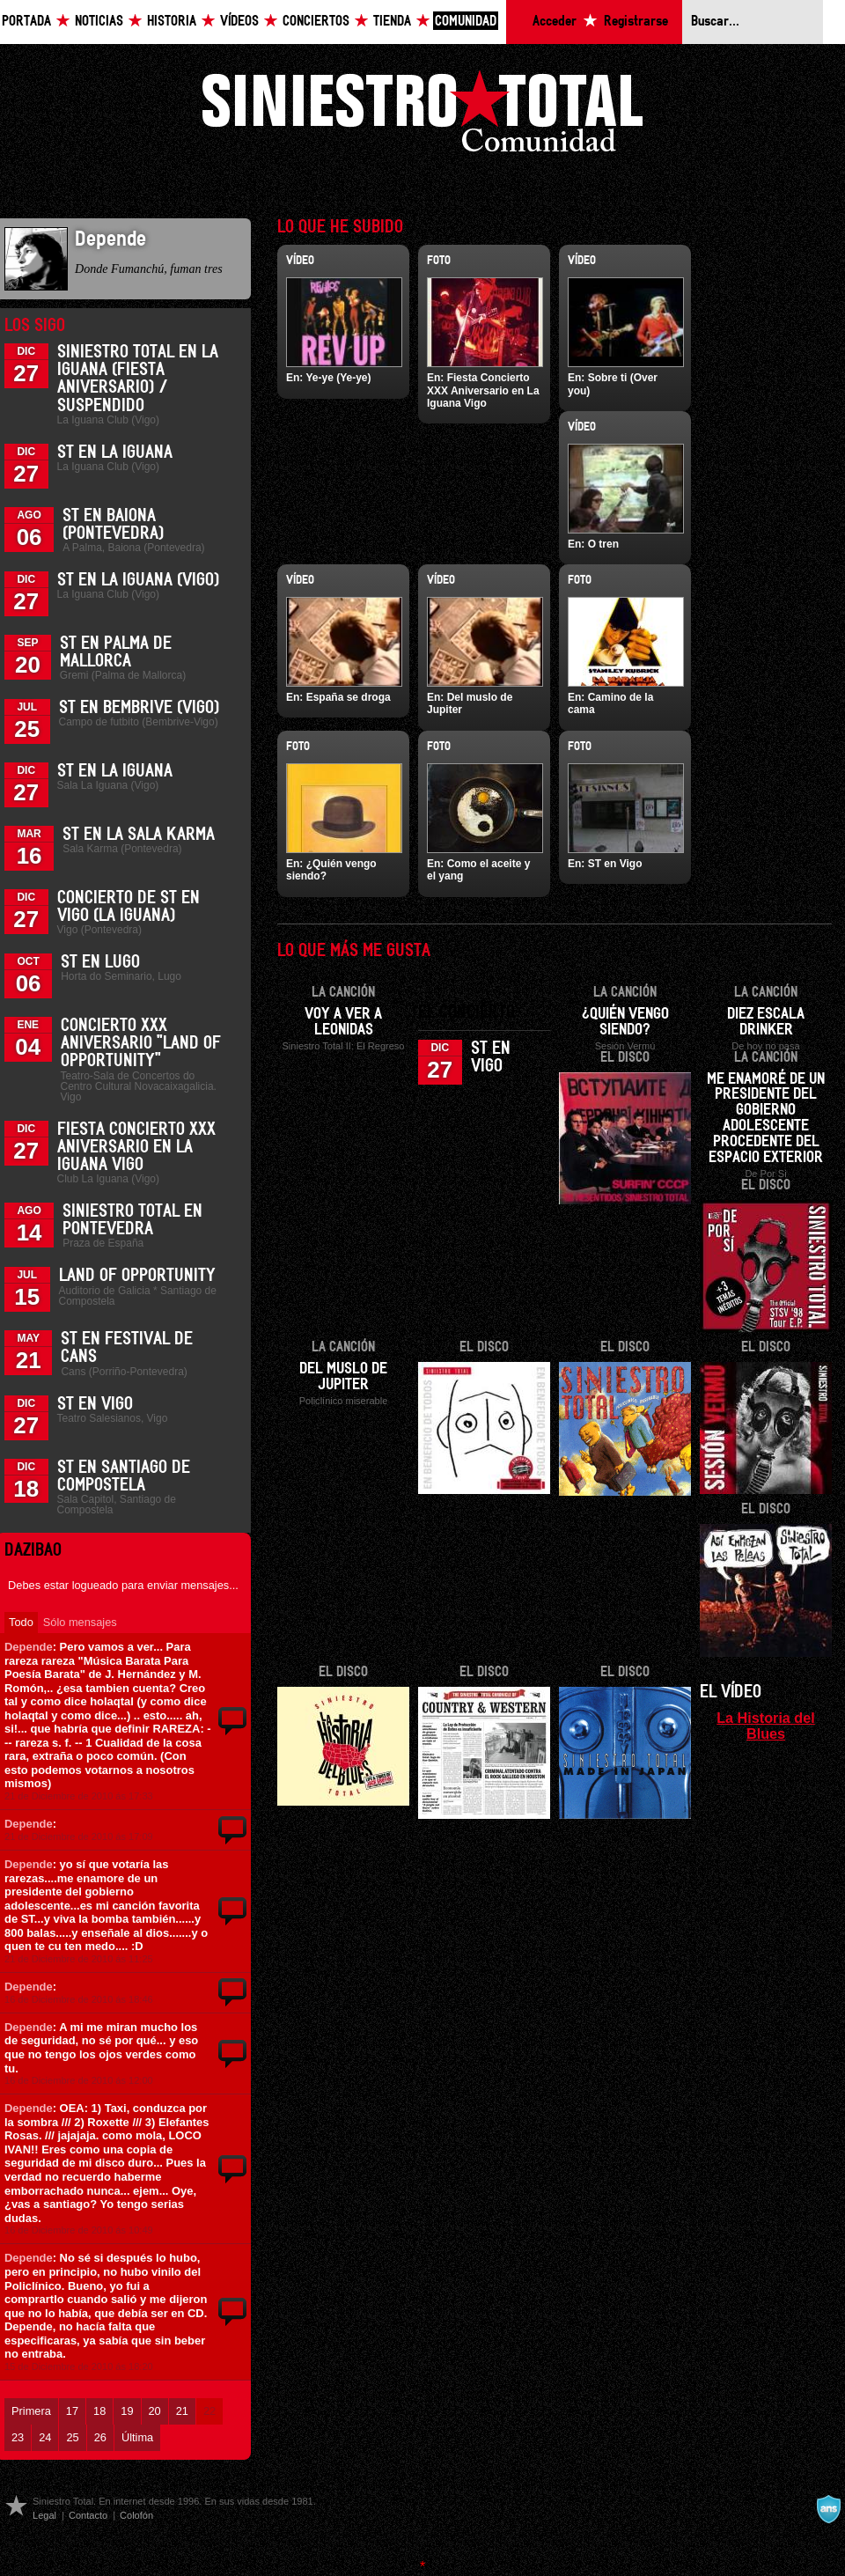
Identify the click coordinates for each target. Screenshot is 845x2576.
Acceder (555, 21)
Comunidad (465, 21)
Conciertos (316, 21)
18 (99, 2411)
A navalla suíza (828, 2509)
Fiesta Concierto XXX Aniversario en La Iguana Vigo (136, 1147)
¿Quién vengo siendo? (625, 1022)
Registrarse (636, 21)
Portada (26, 21)
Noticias (99, 21)
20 (155, 2411)
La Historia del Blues (765, 1725)
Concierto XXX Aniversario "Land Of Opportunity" (141, 1043)
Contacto (88, 2515)
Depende (28, 1646)
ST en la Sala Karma (138, 835)
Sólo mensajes (80, 1622)
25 (72, 2437)
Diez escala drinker (766, 1022)
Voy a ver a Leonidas (343, 1022)
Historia (171, 21)
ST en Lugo (100, 962)
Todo (21, 1622)
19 (127, 2411)
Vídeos (239, 21)
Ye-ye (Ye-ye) (338, 378)
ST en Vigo (95, 1404)
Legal (44, 2515)
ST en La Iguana (115, 452)
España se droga (348, 697)
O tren (603, 544)
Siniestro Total (422, 115)
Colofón (136, 2515)
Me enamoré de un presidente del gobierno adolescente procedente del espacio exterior (766, 1119)
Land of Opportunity (137, 1276)
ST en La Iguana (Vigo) (138, 580)
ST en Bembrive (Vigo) (139, 708)
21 (182, 2411)
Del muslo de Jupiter (343, 1377)
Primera (31, 2411)
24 (45, 2437)
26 (100, 2437)
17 (72, 2411)
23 (17, 2437)
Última (137, 2437)
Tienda (392, 21)
